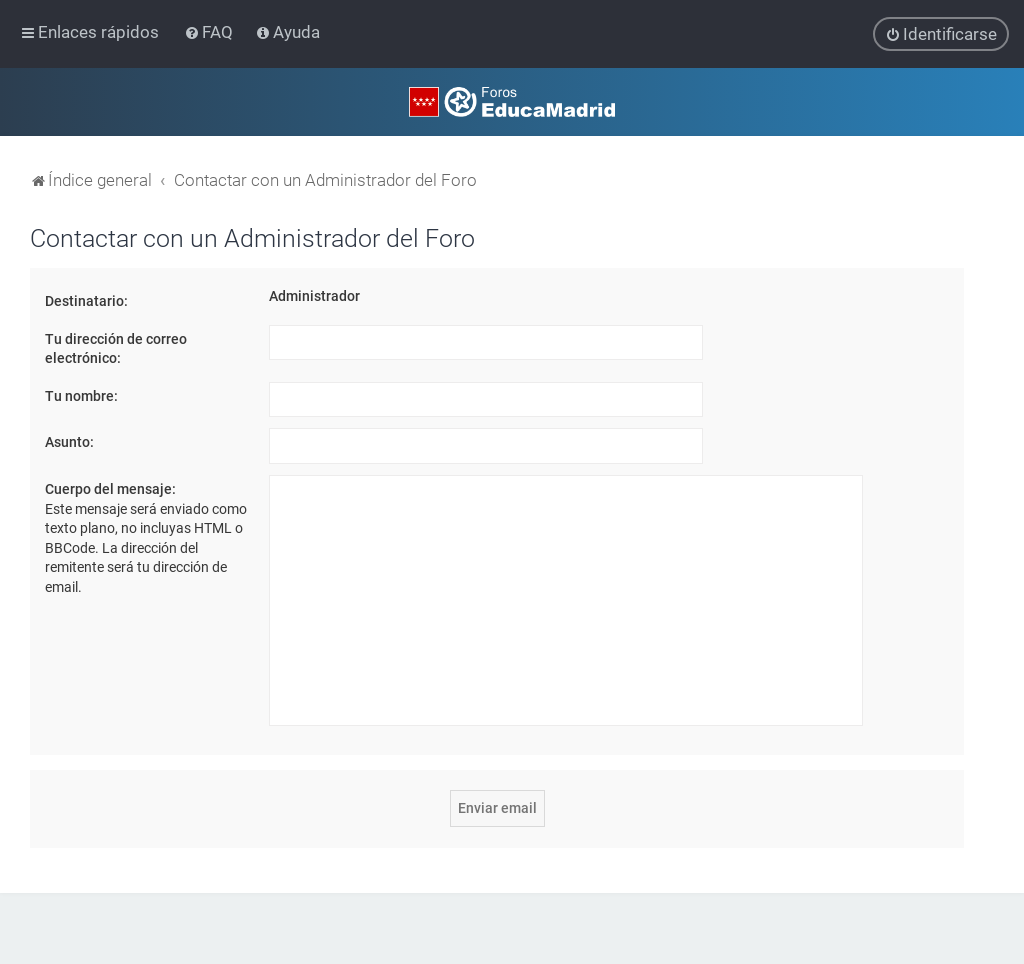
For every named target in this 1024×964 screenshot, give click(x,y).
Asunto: (69, 442)
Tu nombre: (81, 396)
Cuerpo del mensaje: (110, 489)
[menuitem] (210, 32)
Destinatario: (86, 301)
